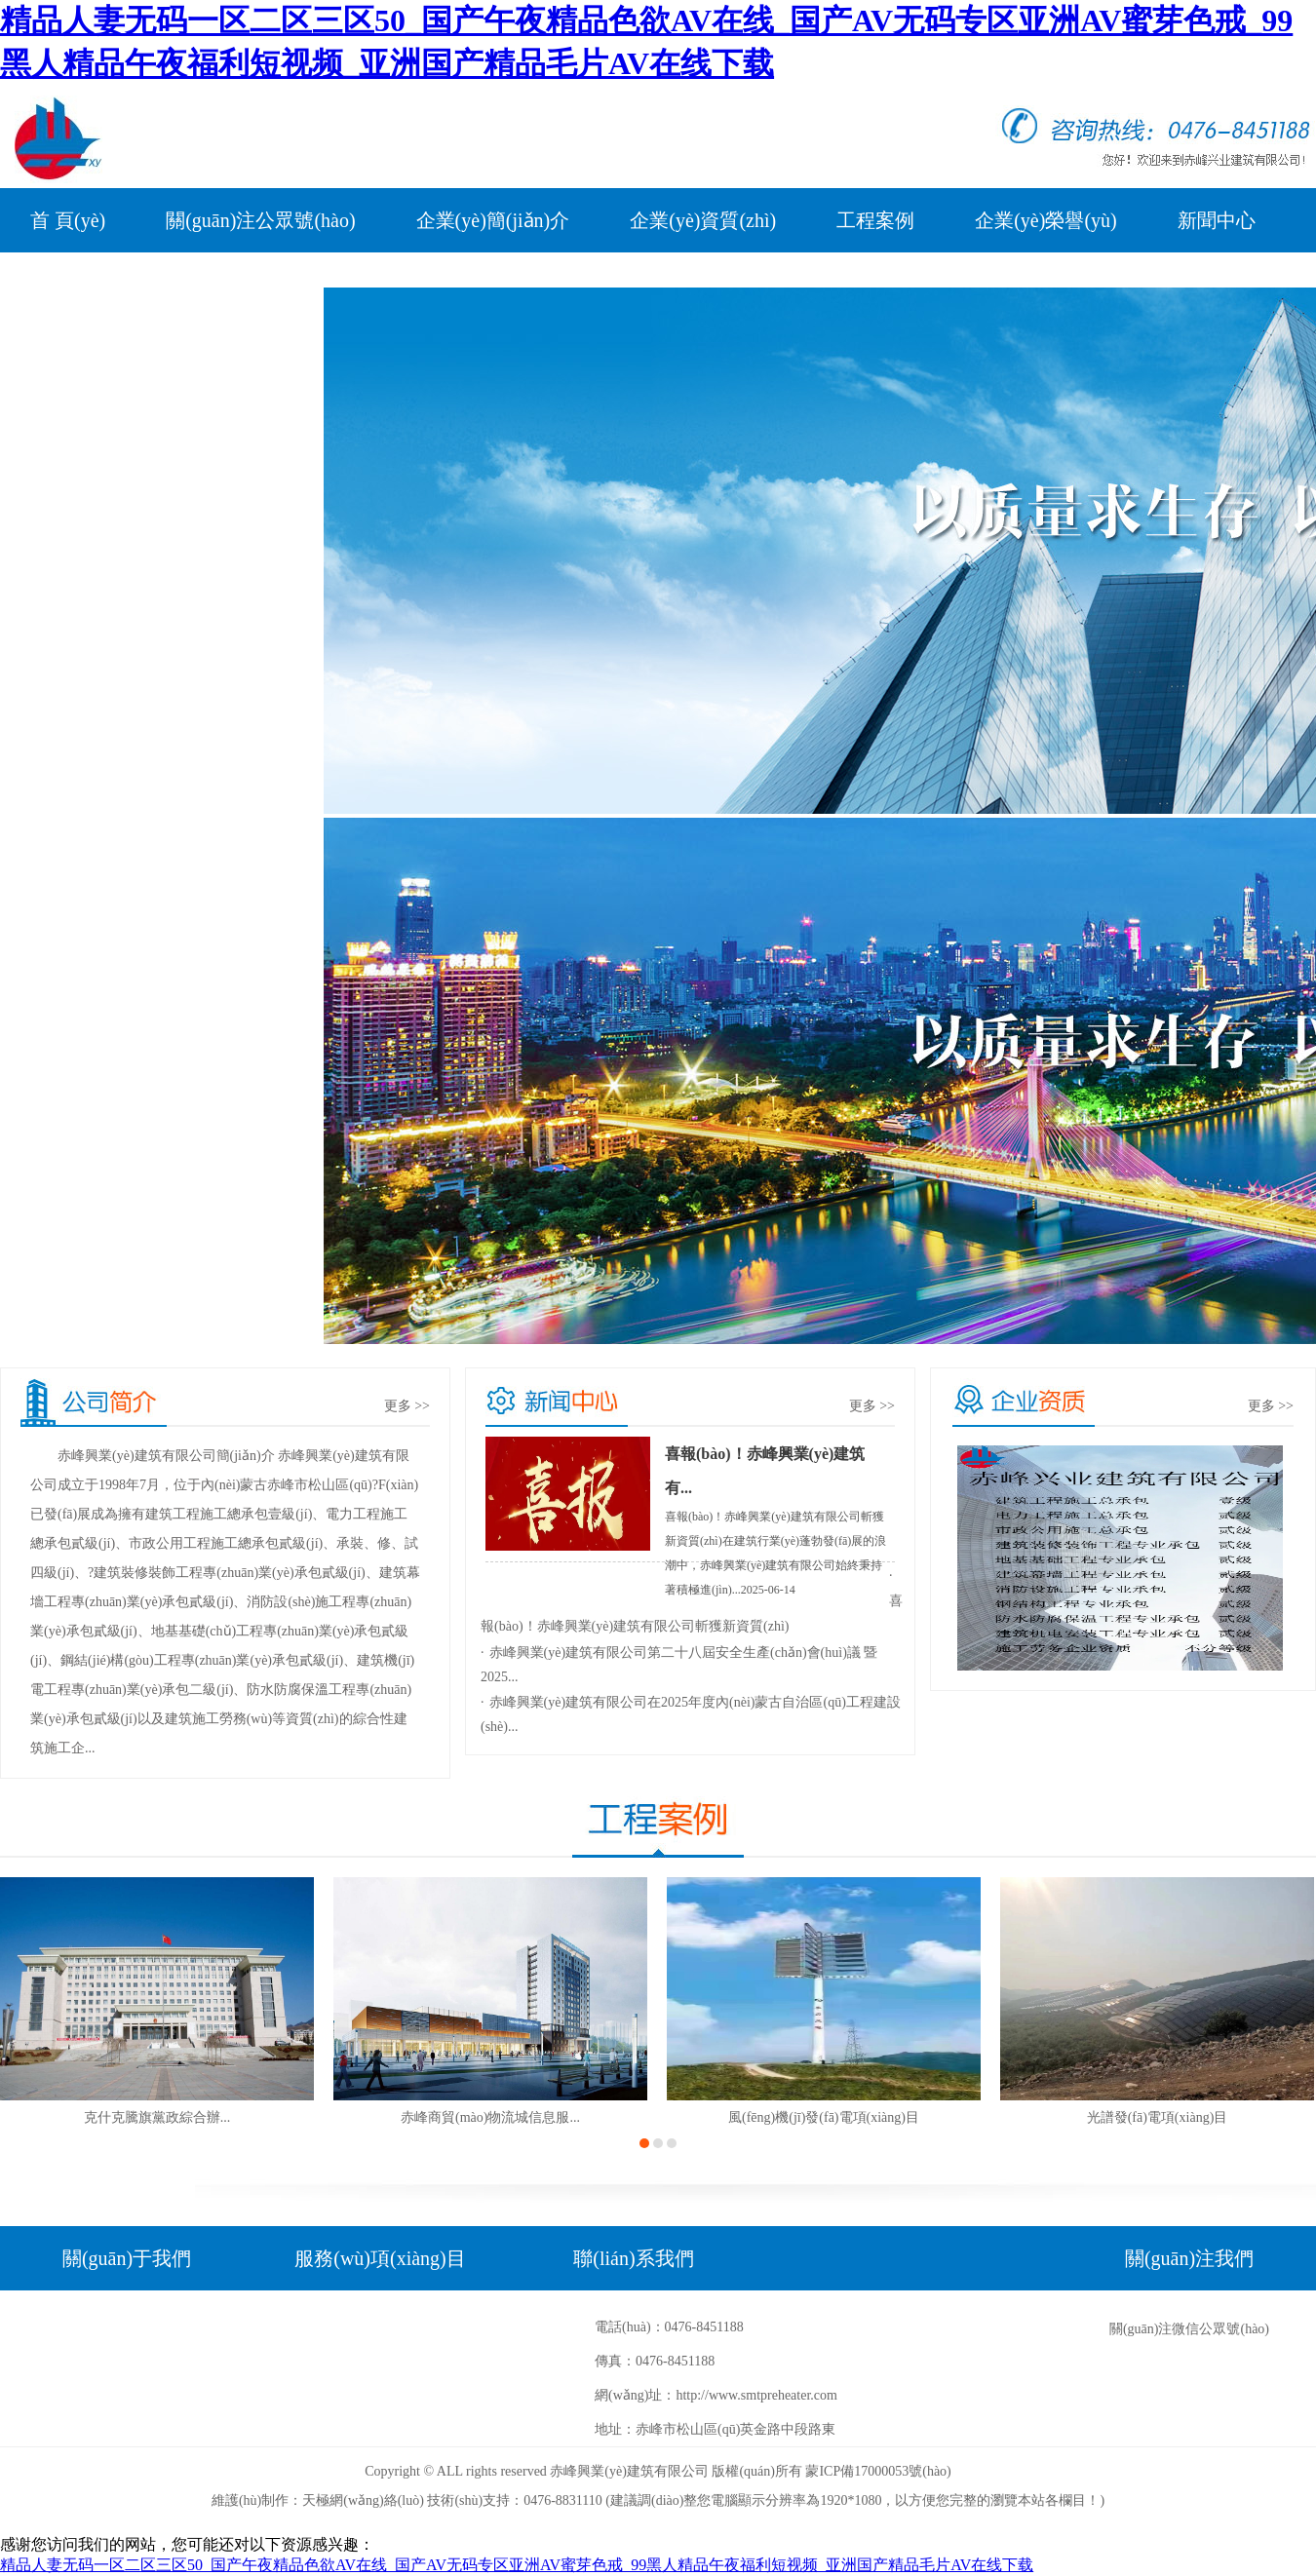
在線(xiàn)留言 (231, 284)
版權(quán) (743, 2471)
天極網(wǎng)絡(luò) (363, 2500)
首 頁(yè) (67, 220)
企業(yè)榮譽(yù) (1046, 220)
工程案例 (875, 220)
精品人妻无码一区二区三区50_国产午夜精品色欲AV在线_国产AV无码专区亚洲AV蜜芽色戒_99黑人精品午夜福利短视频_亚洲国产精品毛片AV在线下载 (516, 2565)
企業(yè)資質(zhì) (703, 220)
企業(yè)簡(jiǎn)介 (493, 220)
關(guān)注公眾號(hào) (260, 220)
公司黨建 (69, 284)
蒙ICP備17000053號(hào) (877, 2471)
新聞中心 (1217, 220)
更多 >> (407, 1406)
